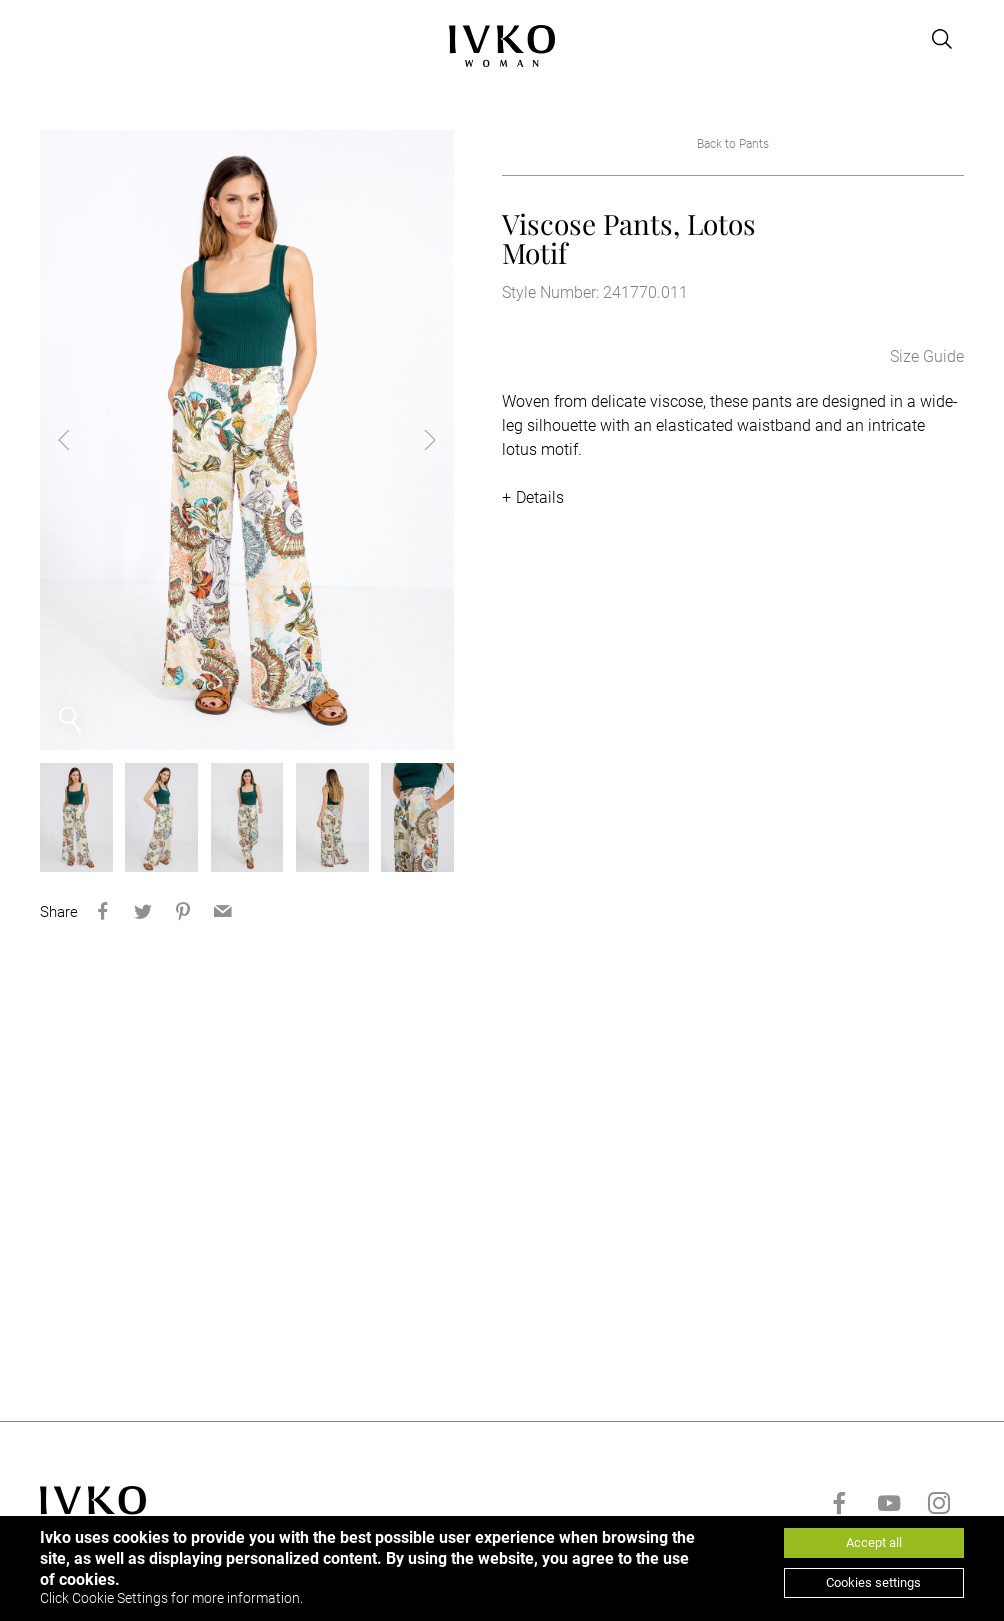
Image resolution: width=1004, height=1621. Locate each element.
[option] (247, 440)
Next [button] (414, 440)
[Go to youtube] (889, 1503)
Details (540, 497)
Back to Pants (733, 144)
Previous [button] (80, 440)
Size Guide (927, 356)
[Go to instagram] (939, 1503)
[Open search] (942, 39)
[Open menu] (52, 39)
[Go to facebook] (839, 1503)
